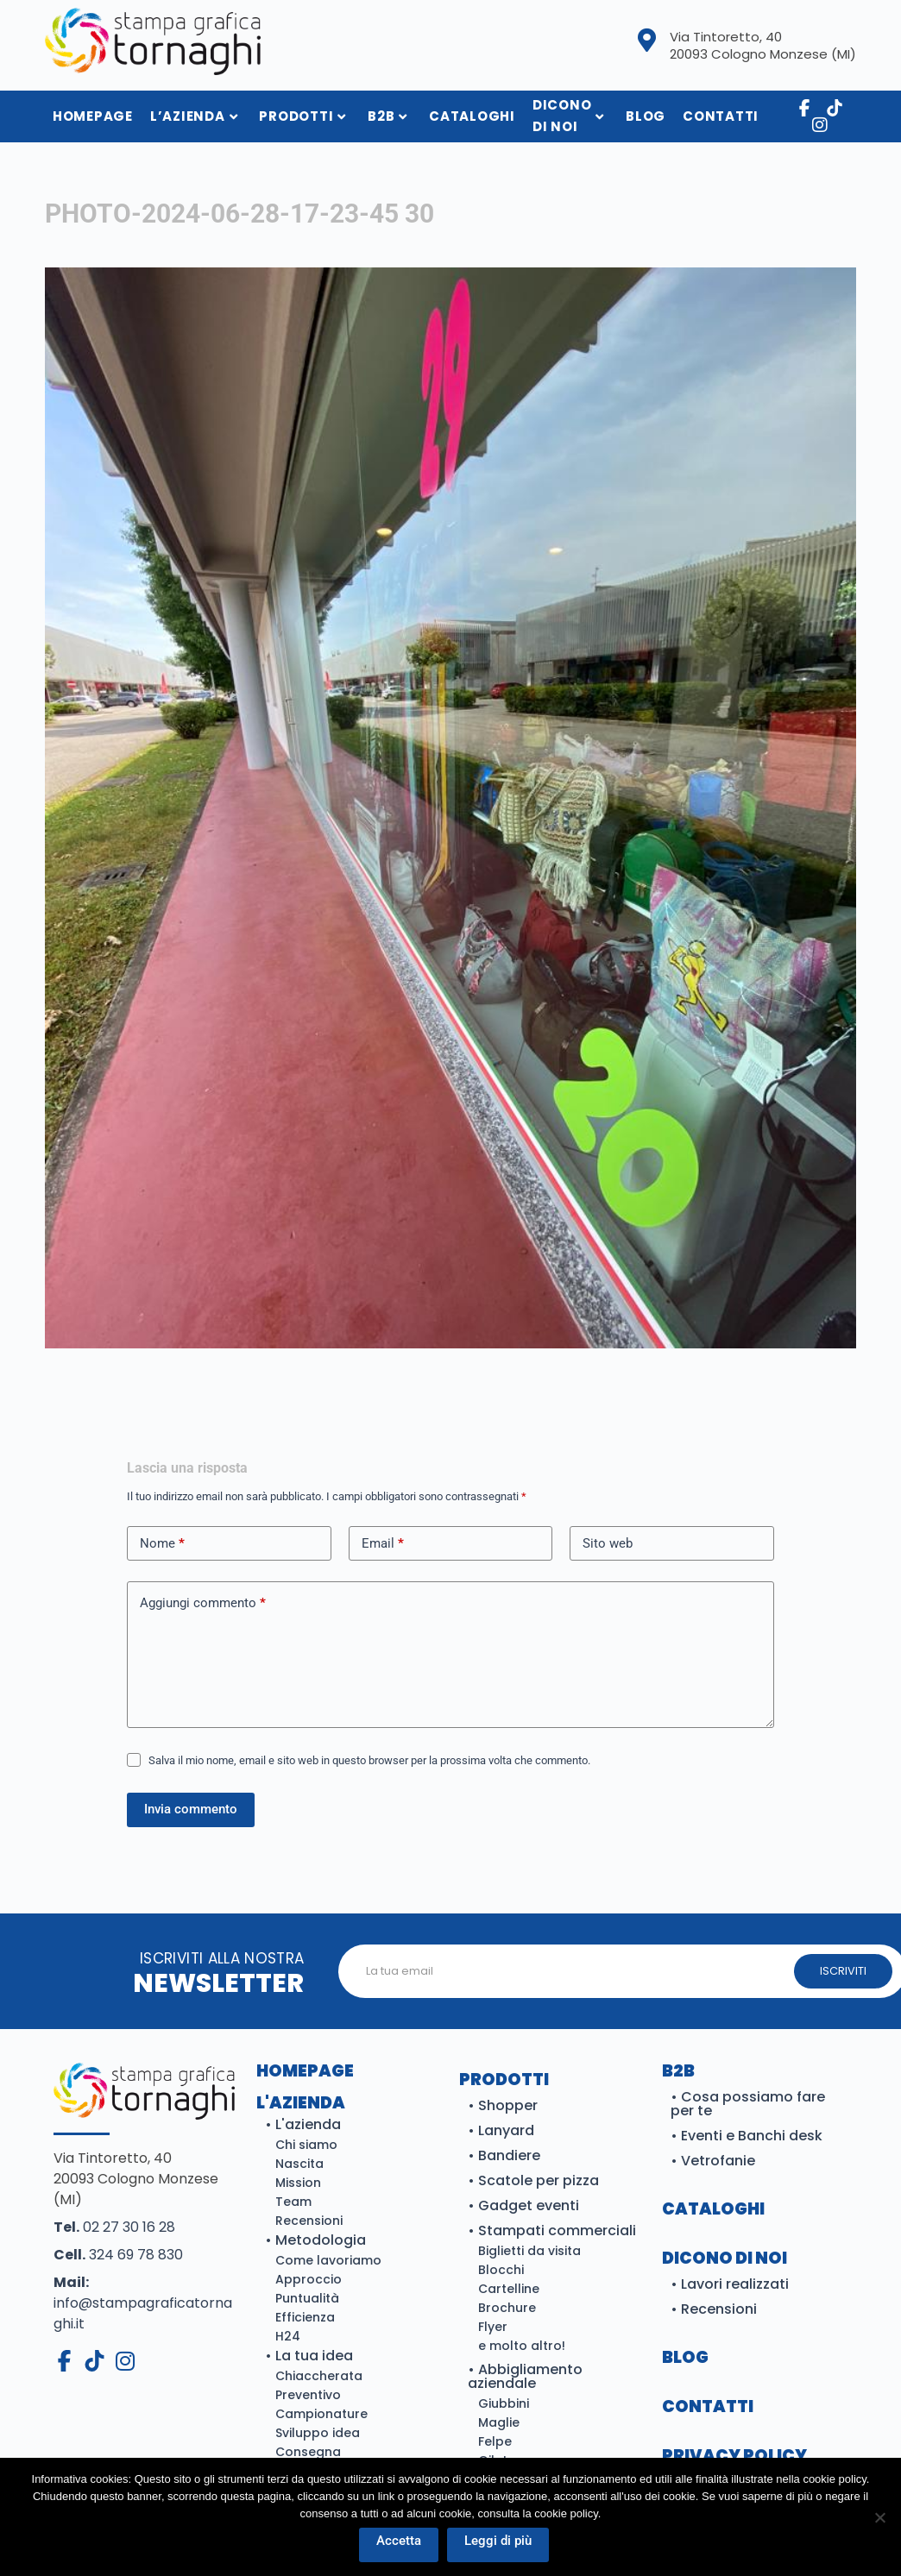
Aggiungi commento (203, 1603)
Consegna (308, 2451)
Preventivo (308, 2394)
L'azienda (300, 2102)
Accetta (399, 2541)
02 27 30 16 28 (114, 2227)
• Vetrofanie (713, 2161)
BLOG (685, 2357)
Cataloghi (472, 116)
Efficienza (305, 2317)
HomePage (93, 116)
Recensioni (309, 2220)
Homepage (305, 2071)
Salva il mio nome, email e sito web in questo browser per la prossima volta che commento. (369, 1760)
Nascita (299, 2163)
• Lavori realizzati (730, 2284)
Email (383, 1544)
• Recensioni (714, 2309)
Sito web (608, 1543)
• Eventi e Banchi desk (746, 2136)
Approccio (308, 2279)
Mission (298, 2182)
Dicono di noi (568, 115)
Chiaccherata (318, 2375)
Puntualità (307, 2298)
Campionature (321, 2413)
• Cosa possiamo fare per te (748, 2103)
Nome (162, 1544)
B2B (387, 116)
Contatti (721, 116)
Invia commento (190, 1809)
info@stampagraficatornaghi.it (143, 2303)
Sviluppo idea (317, 2432)
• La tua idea (309, 2356)
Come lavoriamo (328, 2260)
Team (293, 2201)
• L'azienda (303, 2124)
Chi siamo (306, 2144)
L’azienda (194, 116)
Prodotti (302, 116)
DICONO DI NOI (724, 2258)
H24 (287, 2336)
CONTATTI (707, 2406)
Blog (645, 116)
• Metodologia (315, 2240)
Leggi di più (498, 2541)
